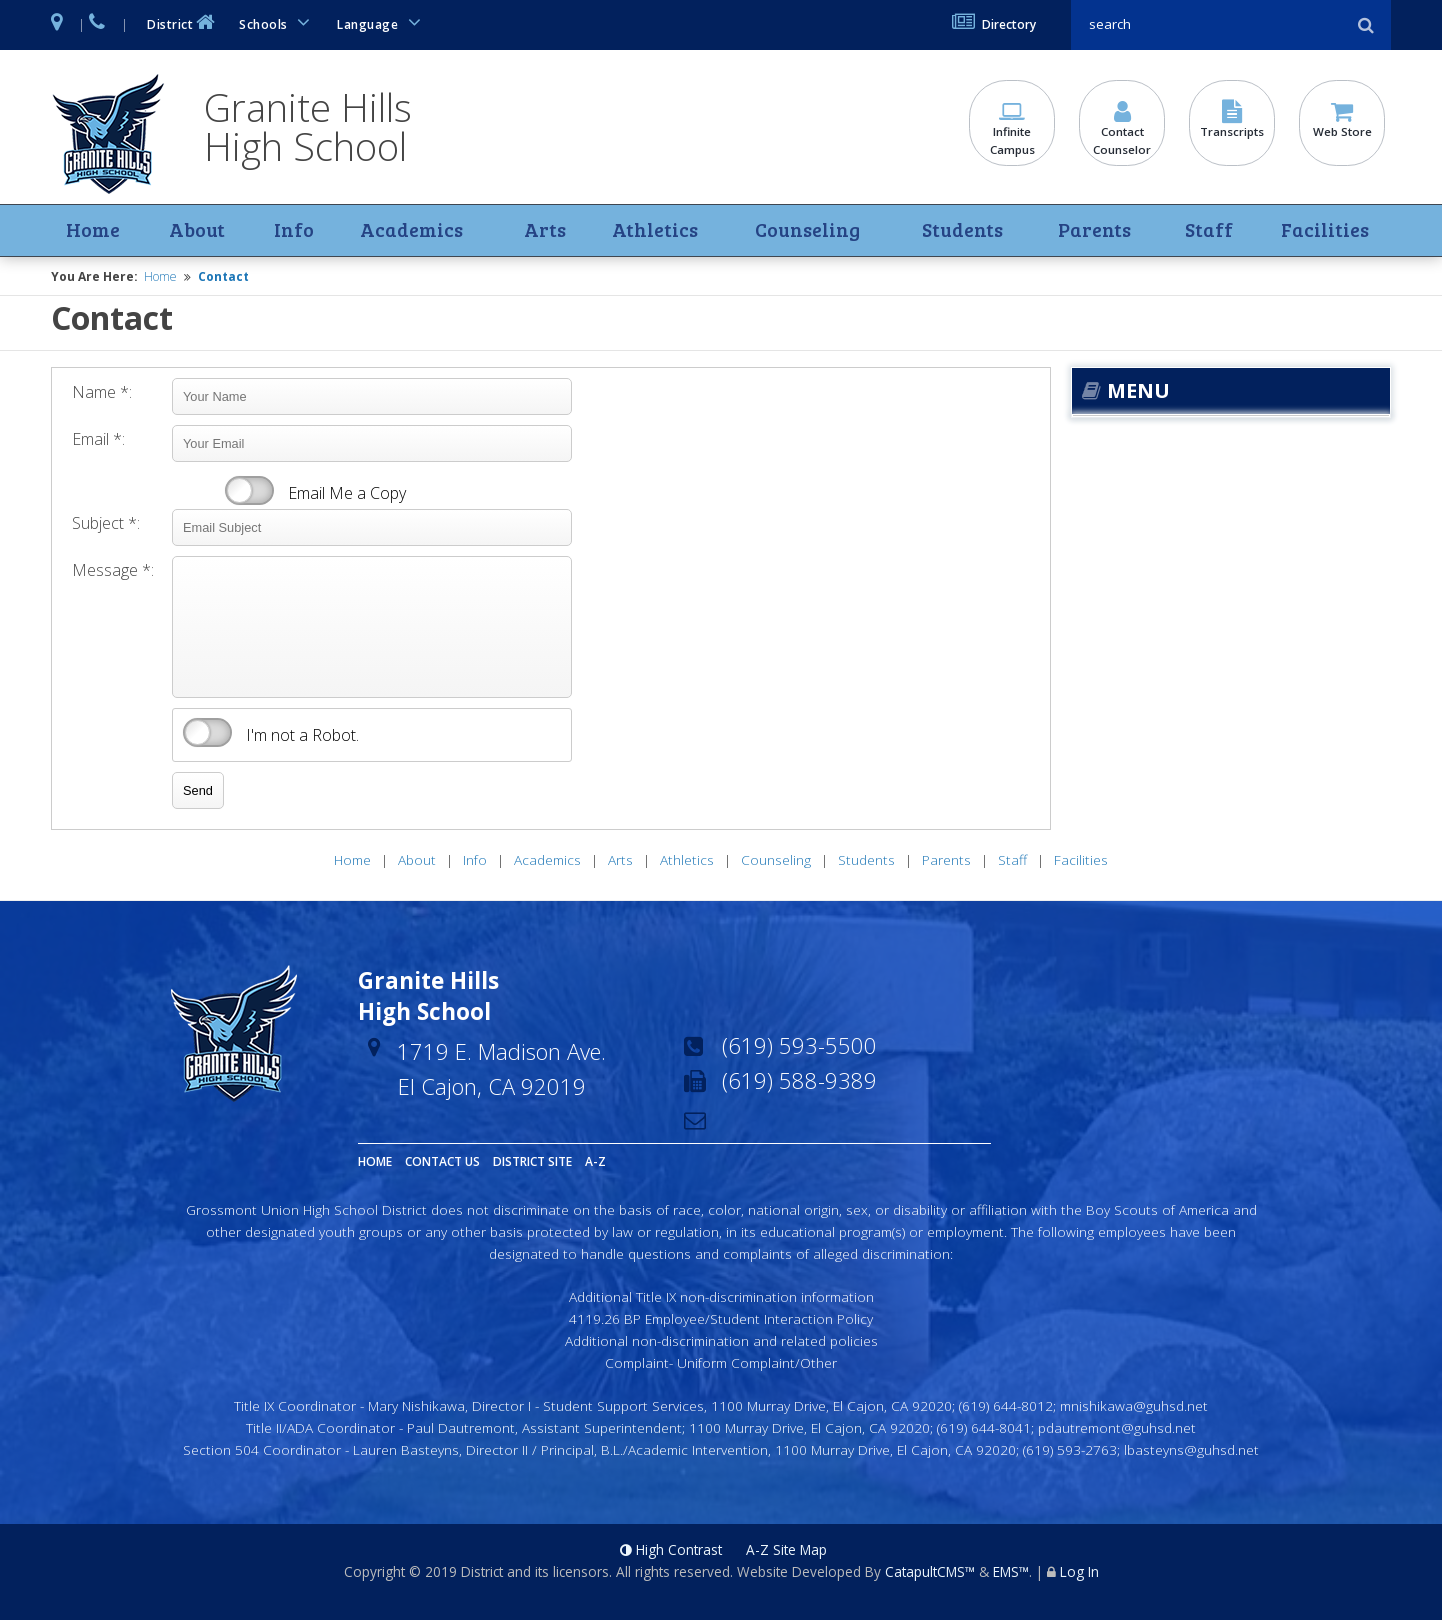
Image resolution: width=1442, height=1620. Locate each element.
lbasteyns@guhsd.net (1191, 1449)
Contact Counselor (1122, 130)
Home (93, 231)
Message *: (113, 571)
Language (382, 22)
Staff (1208, 231)
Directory (994, 24)
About (196, 231)
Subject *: (106, 524)
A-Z (595, 1162)
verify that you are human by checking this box (207, 734)
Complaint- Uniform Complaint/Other (721, 1362)
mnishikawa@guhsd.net (1134, 1406)
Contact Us (442, 1162)
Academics (409, 231)
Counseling (805, 231)
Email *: (98, 440)
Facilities (1323, 231)
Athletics (653, 231)
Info (294, 231)
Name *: (102, 393)
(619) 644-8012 (1006, 1406)
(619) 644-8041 (984, 1427)
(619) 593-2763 (1070, 1449)
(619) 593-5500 (799, 1046)
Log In (1079, 1572)
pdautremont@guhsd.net (1117, 1427)
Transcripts (1232, 121)
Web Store (1342, 121)
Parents (1094, 231)
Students (961, 231)
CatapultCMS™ (930, 1572)
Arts (544, 231)
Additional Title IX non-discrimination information (721, 1297)
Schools (278, 22)
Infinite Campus (1012, 130)
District (183, 22)
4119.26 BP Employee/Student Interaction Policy (721, 1319)
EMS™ (1011, 1572)
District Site (532, 1162)
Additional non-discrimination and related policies (721, 1340)
